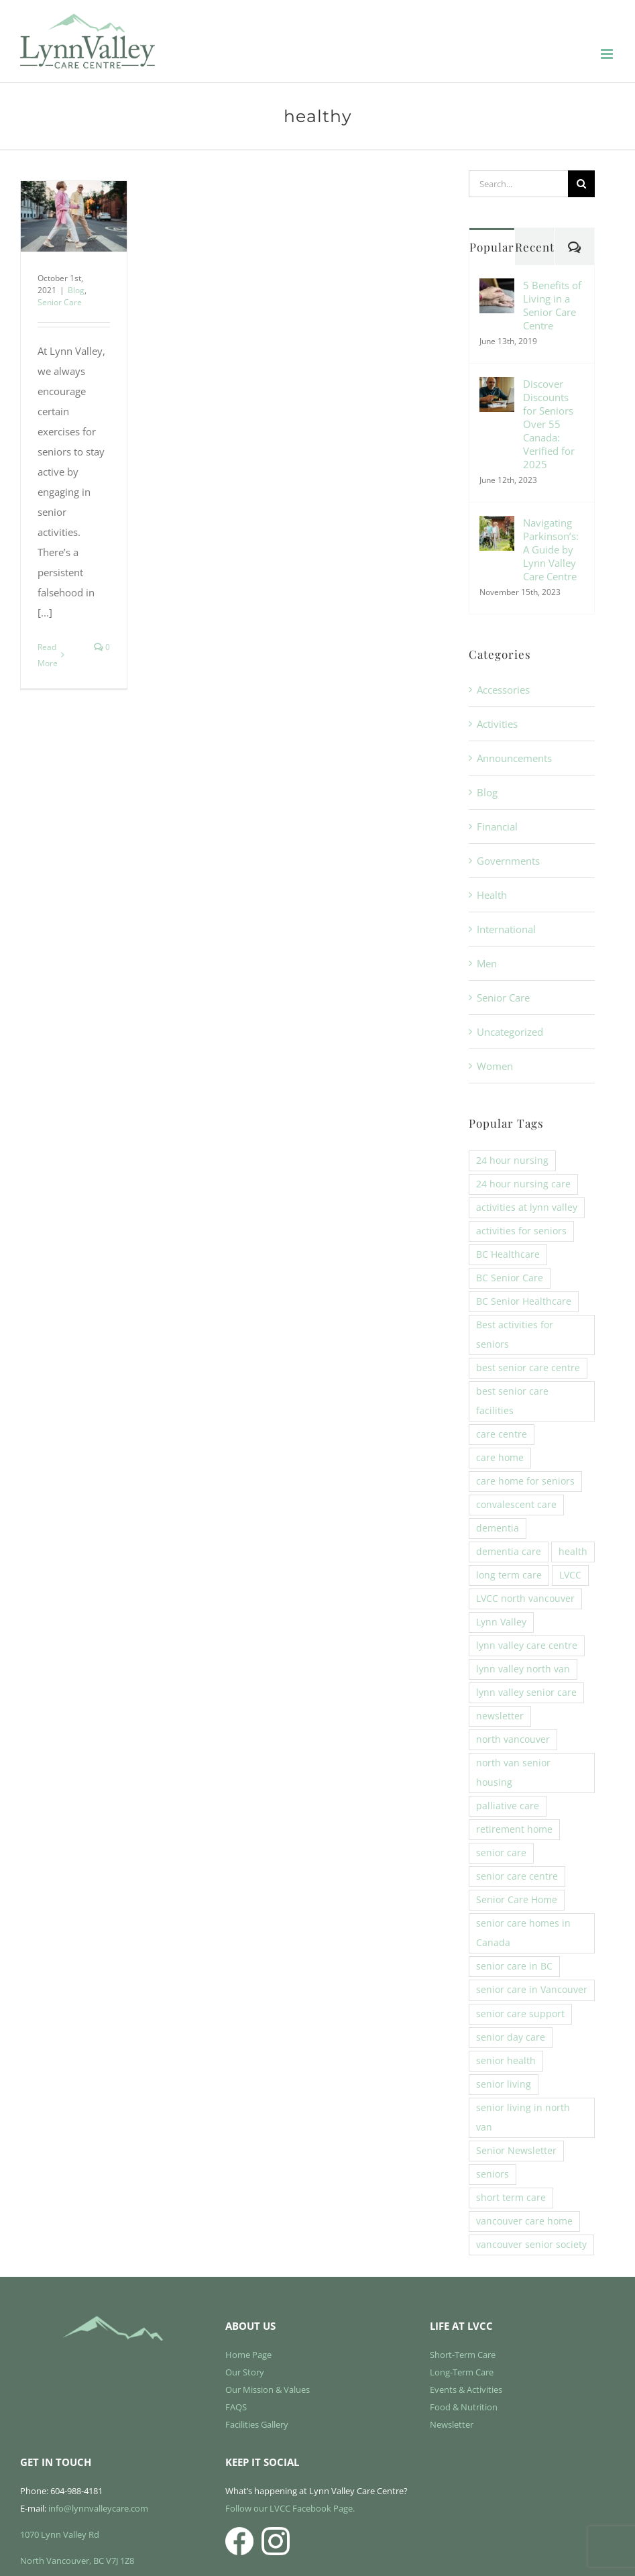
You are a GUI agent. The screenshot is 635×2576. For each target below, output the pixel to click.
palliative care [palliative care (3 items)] (507, 1806)
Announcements (514, 758)
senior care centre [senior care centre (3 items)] (517, 1876)
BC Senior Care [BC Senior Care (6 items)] (509, 1278)
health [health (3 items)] (573, 1552)
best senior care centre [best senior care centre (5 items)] (528, 1368)
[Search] (581, 183)
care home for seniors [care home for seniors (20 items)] (525, 1481)
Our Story (244, 2372)
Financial (497, 826)
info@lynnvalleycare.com (98, 2508)
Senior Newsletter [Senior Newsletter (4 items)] (516, 2151)
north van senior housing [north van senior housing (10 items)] (513, 1772)
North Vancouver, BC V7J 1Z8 (77, 2561)
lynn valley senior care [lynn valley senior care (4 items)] (526, 1692)
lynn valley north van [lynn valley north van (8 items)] (523, 1669)
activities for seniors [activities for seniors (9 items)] (521, 1231)
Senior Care (60, 302)
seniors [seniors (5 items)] (492, 2174)
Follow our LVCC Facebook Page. (290, 2508)
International (506, 929)
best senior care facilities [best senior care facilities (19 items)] (512, 1401)
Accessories (503, 689)
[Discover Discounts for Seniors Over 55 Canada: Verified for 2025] (496, 387)
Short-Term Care (463, 2355)
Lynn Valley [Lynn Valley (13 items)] (501, 1622)
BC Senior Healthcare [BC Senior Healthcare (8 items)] (523, 1301)
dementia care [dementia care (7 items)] (508, 1552)
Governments (508, 860)
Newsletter (451, 2424)
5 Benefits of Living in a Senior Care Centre (552, 305)
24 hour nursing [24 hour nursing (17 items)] (512, 1161)
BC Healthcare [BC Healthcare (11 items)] (508, 1254)
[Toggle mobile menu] (608, 54)
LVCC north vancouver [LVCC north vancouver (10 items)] (525, 1599)
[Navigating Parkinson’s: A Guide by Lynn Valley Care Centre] (496, 526)
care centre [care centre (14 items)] (501, 1434)
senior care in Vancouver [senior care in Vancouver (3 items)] (531, 1990)
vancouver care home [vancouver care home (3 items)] (524, 2221)
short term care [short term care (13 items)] (511, 2198)
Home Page (248, 2355)
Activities (497, 724)
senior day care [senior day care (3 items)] (510, 2037)
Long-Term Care (462, 2372)
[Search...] (518, 183)
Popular (491, 246)
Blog (76, 290)
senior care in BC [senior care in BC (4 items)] (514, 1966)
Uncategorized (510, 1031)
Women (495, 1066)
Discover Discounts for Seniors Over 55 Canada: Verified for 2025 (549, 424)
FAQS (236, 2407)
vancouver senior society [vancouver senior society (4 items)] (531, 2245)
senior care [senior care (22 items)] (501, 1853)
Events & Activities (466, 2389)
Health (492, 895)
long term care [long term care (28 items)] (509, 1575)
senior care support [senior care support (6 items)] (520, 2014)
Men (487, 963)
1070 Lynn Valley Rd (59, 2534)
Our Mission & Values (267, 2389)
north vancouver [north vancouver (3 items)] (513, 1739)
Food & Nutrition (464, 2407)
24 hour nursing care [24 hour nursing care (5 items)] (523, 1184)
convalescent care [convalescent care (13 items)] (516, 1505)
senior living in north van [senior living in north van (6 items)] (523, 2117)
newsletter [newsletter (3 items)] (500, 1716)
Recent (535, 246)
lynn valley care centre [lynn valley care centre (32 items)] (526, 1646)
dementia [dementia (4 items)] (497, 1528)
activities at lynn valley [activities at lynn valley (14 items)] (526, 1207)
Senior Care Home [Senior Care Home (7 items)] (516, 1900)
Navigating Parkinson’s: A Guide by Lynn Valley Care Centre (551, 549)
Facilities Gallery (256, 2424)
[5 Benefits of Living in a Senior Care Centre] (496, 288)
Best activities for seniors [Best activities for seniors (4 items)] (514, 1334)
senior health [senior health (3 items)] (506, 2061)
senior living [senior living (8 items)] (503, 2084)
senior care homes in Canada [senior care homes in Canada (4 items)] (523, 1933)
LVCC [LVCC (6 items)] (570, 1575)
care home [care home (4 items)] (500, 1458)
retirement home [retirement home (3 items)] (514, 1829)
